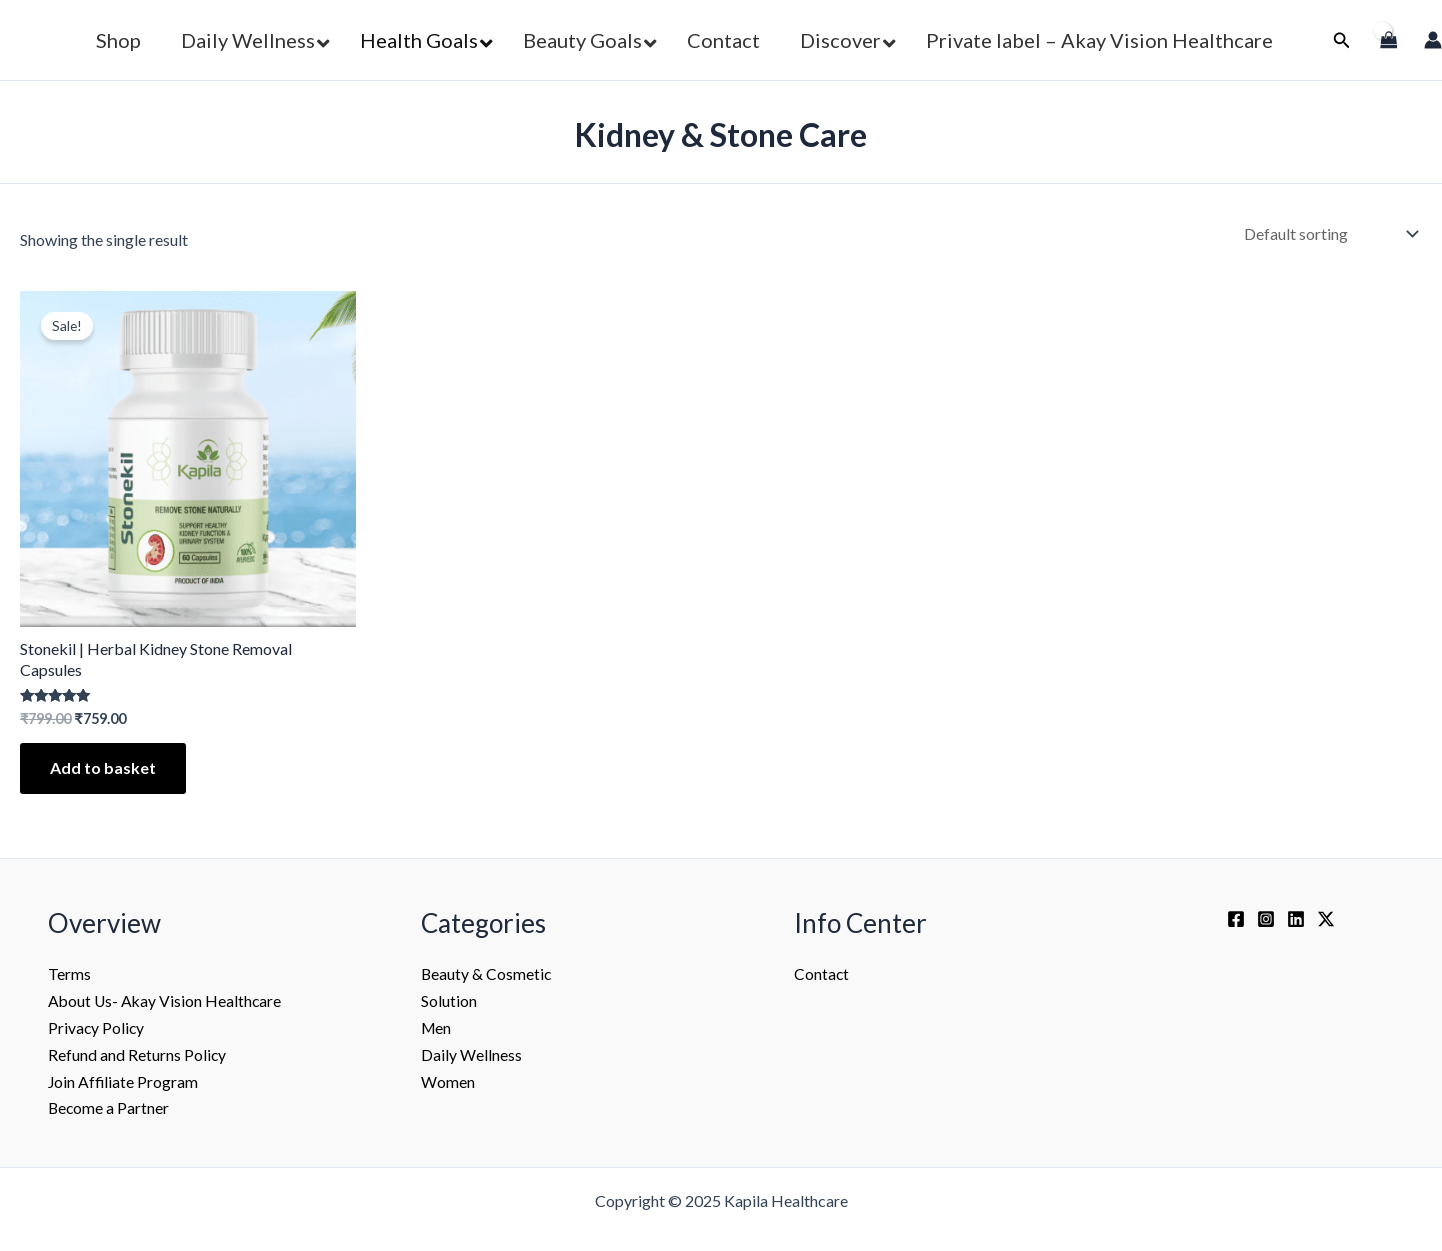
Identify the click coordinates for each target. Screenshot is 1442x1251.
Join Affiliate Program (124, 1079)
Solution (449, 1000)
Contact (822, 973)
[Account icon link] (1433, 40)
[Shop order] (1329, 233)
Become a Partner (109, 1105)
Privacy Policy (97, 1026)
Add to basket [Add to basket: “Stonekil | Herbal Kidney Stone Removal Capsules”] (103, 767)
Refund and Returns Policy (137, 1053)
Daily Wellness (471, 1053)
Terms (69, 973)
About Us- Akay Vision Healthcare (166, 1000)
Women (448, 1079)
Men (437, 1026)
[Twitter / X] (1326, 919)
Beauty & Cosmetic (487, 973)
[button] (1342, 40)
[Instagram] (1266, 919)
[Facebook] (1236, 919)
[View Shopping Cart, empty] (1387, 40)
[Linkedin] (1296, 919)
